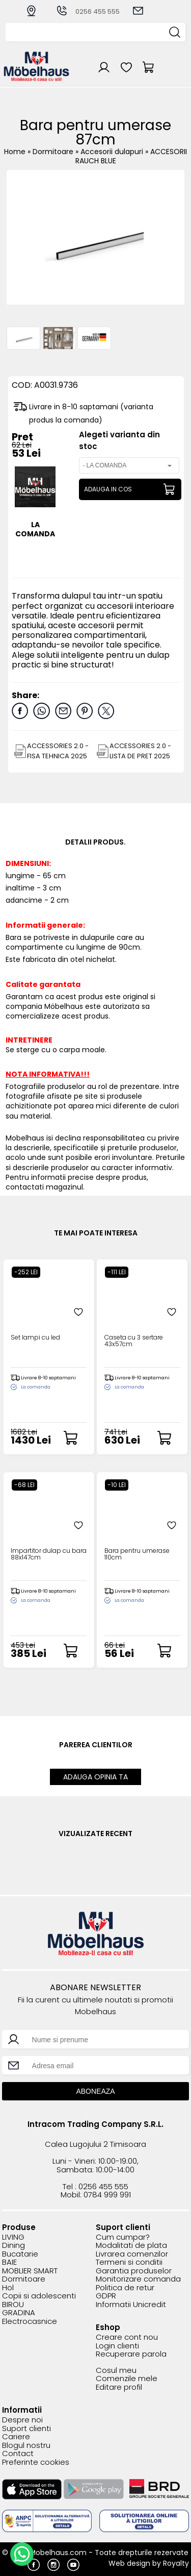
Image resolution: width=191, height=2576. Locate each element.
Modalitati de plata (131, 2245)
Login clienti (117, 2346)
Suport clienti (26, 2428)
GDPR (106, 2296)
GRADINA (18, 2313)
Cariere (16, 2437)
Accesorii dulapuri (112, 151)
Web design (129, 2563)
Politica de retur (125, 2288)
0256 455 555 (88, 11)
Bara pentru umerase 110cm (137, 1554)
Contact (18, 2453)
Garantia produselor (134, 2271)
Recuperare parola (131, 2354)
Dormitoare (54, 151)
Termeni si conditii (129, 2262)
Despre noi (22, 2420)
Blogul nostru (26, 2445)
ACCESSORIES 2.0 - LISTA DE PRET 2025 (140, 751)
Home (14, 151)
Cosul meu (116, 2370)
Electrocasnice (29, 2321)
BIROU (13, 2304)
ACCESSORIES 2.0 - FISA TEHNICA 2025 (58, 751)
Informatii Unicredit (131, 2304)
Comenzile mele (126, 2378)
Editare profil (119, 2387)
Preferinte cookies (35, 2462)
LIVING (13, 2237)
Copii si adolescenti (39, 2296)
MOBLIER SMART (30, 2271)
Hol (8, 2288)
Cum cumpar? (123, 2237)
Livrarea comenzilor (132, 2254)
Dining (13, 2245)
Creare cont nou (127, 2337)
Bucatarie (20, 2254)
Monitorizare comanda (138, 2279)
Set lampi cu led (35, 1338)
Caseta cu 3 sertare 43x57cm (133, 1341)
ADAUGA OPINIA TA (95, 1777)
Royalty (176, 2563)
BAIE (9, 2262)
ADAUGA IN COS (108, 489)
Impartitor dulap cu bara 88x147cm (49, 1554)
